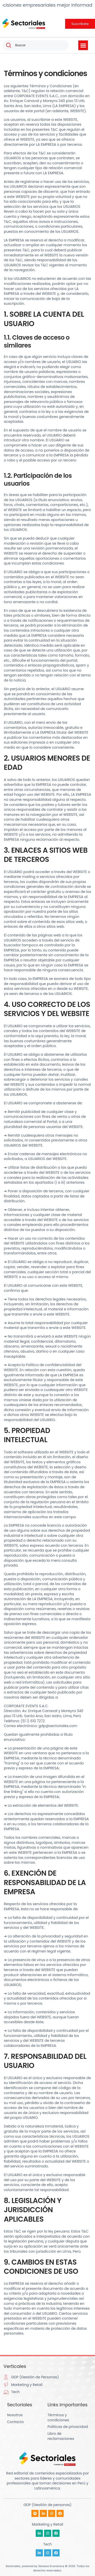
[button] (83, 45)
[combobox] (36, 45)
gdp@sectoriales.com (58, 1725)
